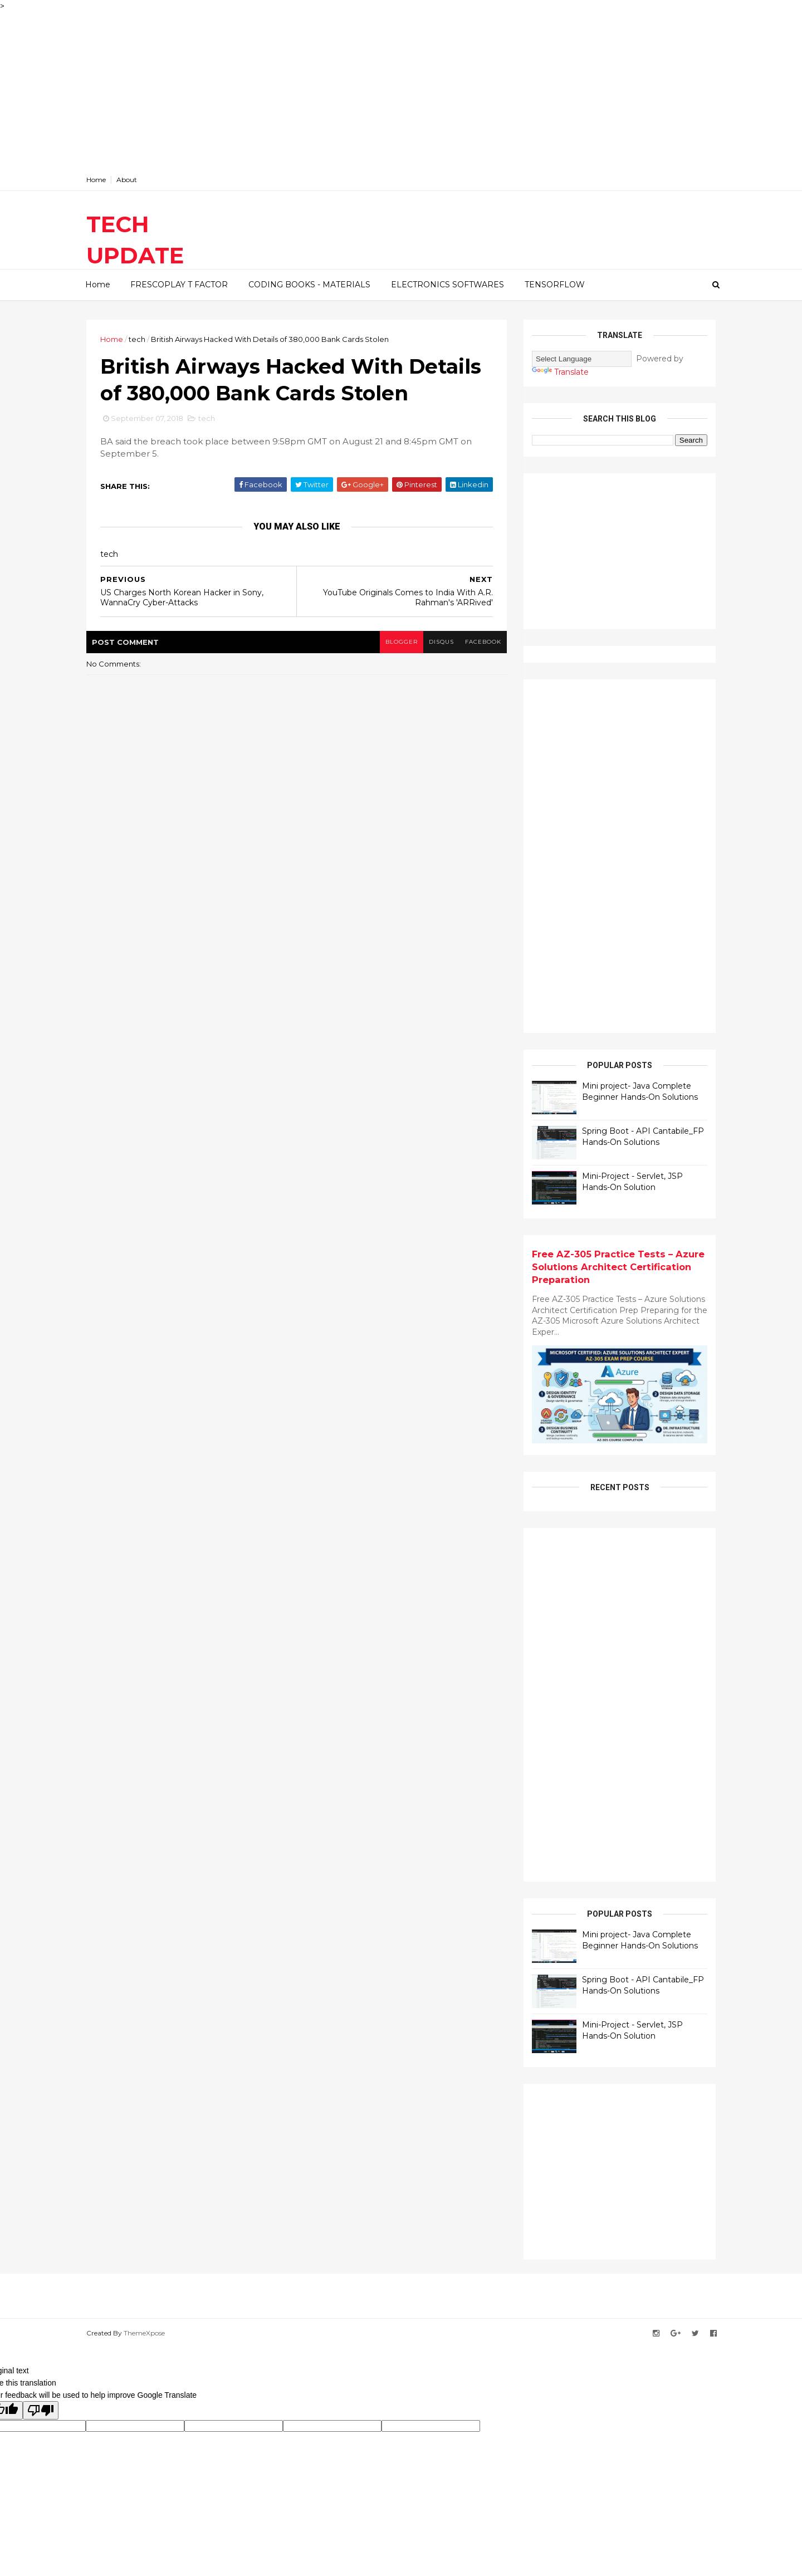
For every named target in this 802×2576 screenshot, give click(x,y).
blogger (401, 641)
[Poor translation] (40, 2410)
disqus (441, 641)
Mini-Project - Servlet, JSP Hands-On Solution (632, 1181)
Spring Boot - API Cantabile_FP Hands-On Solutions (643, 1136)
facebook (483, 641)
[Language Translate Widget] (582, 359)
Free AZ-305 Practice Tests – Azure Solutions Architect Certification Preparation (618, 1266)
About (126, 179)
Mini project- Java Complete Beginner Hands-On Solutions (640, 1091)
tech (137, 339)
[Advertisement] (334, 90)
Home (96, 179)
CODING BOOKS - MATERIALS (309, 285)
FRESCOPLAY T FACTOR (179, 285)
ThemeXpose (144, 2333)
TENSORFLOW (555, 285)
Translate (560, 372)
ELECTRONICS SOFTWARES (447, 285)
